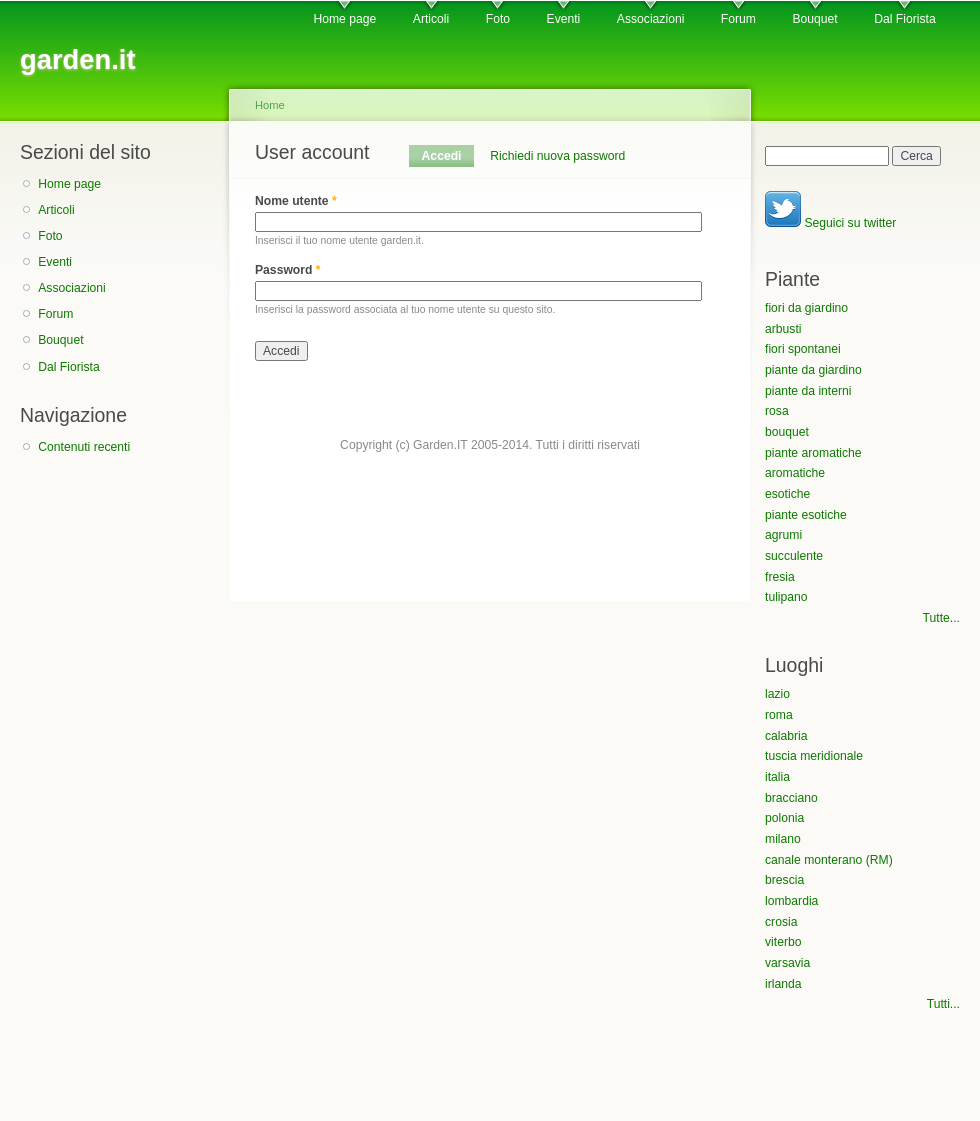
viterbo (783, 942)
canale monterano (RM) (829, 860)
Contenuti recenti (84, 447)
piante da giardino (813, 370)
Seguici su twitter (830, 223)
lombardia (791, 901)
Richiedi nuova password (557, 156)
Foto (498, 19)
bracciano (791, 798)
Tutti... (943, 1004)
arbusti (783, 329)
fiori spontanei (803, 349)
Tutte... (941, 618)
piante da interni (808, 391)
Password (288, 270)
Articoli (431, 19)
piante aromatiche (813, 453)
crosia (781, 922)
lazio (777, 694)
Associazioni (651, 19)
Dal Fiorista (904, 19)
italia (777, 777)
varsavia (787, 963)
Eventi (564, 19)
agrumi (783, 535)
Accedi (448, 156)
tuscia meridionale (814, 756)
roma (779, 715)
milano (783, 839)
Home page (344, 19)
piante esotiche (806, 515)
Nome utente (296, 201)
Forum (738, 19)
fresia (780, 577)
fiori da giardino (806, 308)
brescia (784, 880)
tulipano (786, 597)
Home (270, 105)
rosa (777, 411)
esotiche (787, 494)
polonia (784, 818)
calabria (786, 736)
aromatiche (795, 473)
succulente (794, 556)
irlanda (783, 984)
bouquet (787, 432)
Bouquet (814, 19)
